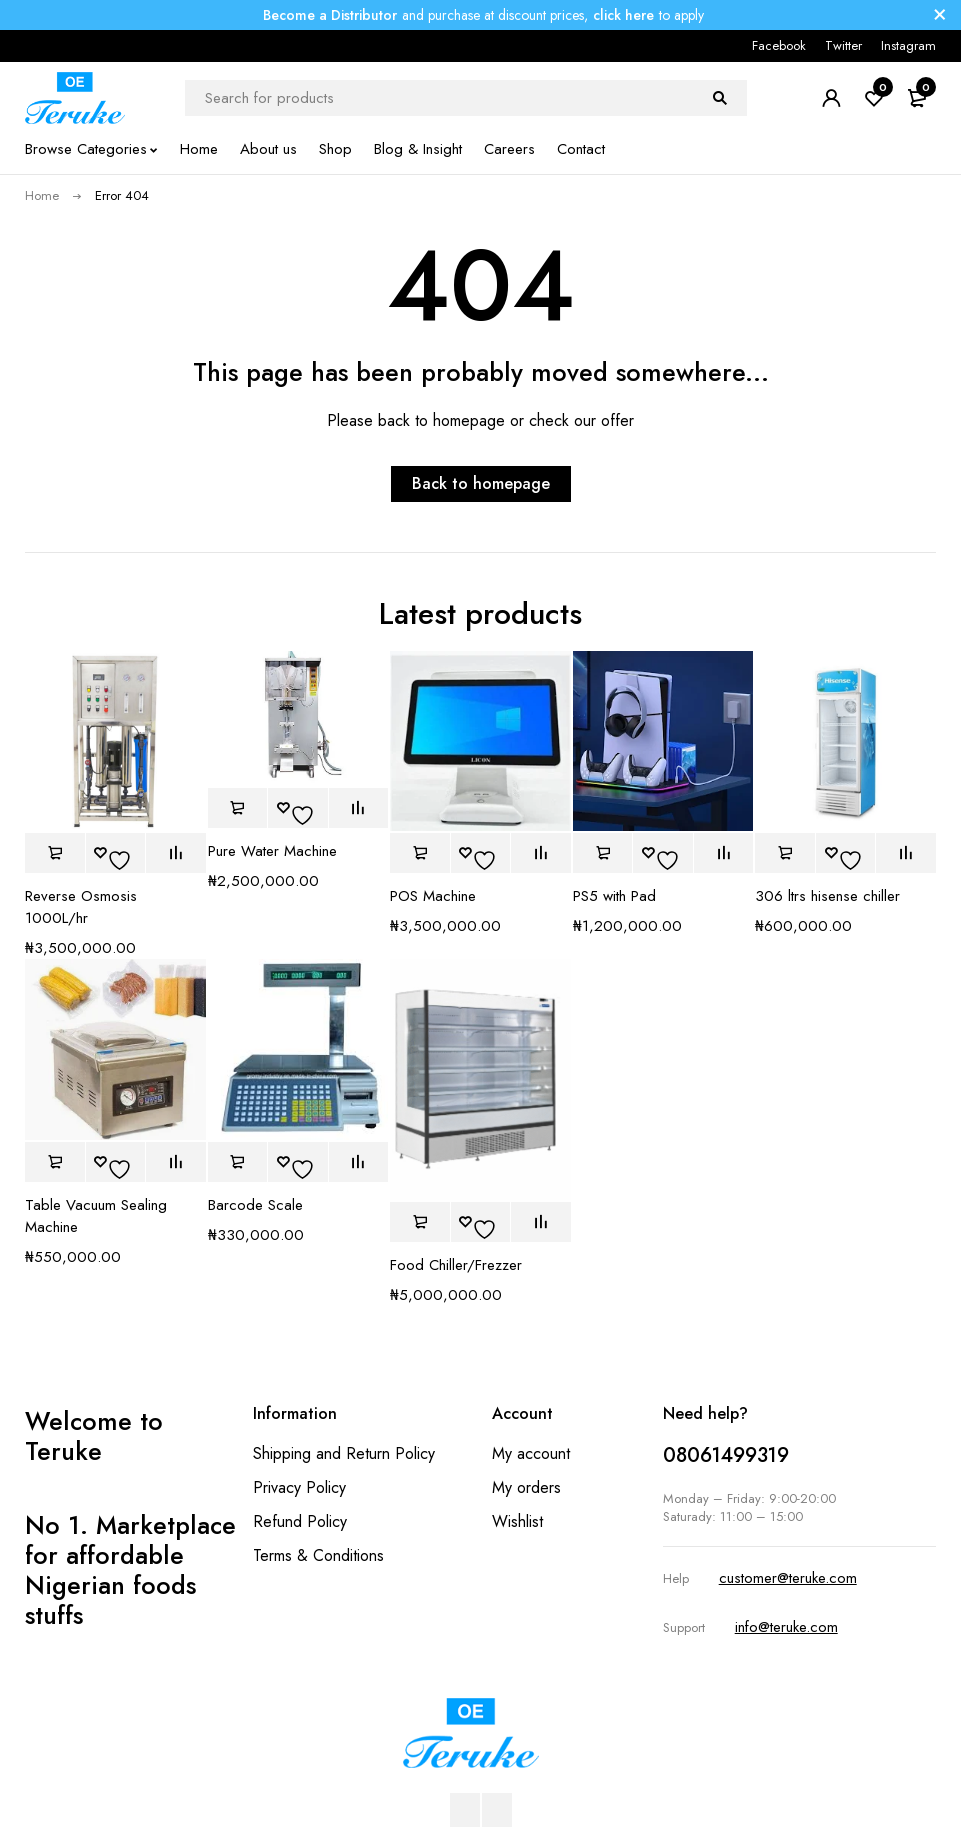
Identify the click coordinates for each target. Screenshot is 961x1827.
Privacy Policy (299, 1487)
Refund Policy (300, 1521)
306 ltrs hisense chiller (827, 896)
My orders (526, 1487)
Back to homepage (481, 483)
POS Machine (433, 896)
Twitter (843, 45)
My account (531, 1453)
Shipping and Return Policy (344, 1453)
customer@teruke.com (788, 1578)
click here (623, 15)
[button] (55, 853)
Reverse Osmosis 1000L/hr (81, 907)
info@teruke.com (786, 1627)
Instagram (908, 45)
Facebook (779, 45)
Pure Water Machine (272, 851)
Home (42, 195)
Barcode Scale (255, 1205)
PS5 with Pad (614, 896)
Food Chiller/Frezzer (456, 1265)
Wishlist (517, 1521)
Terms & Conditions (318, 1555)
